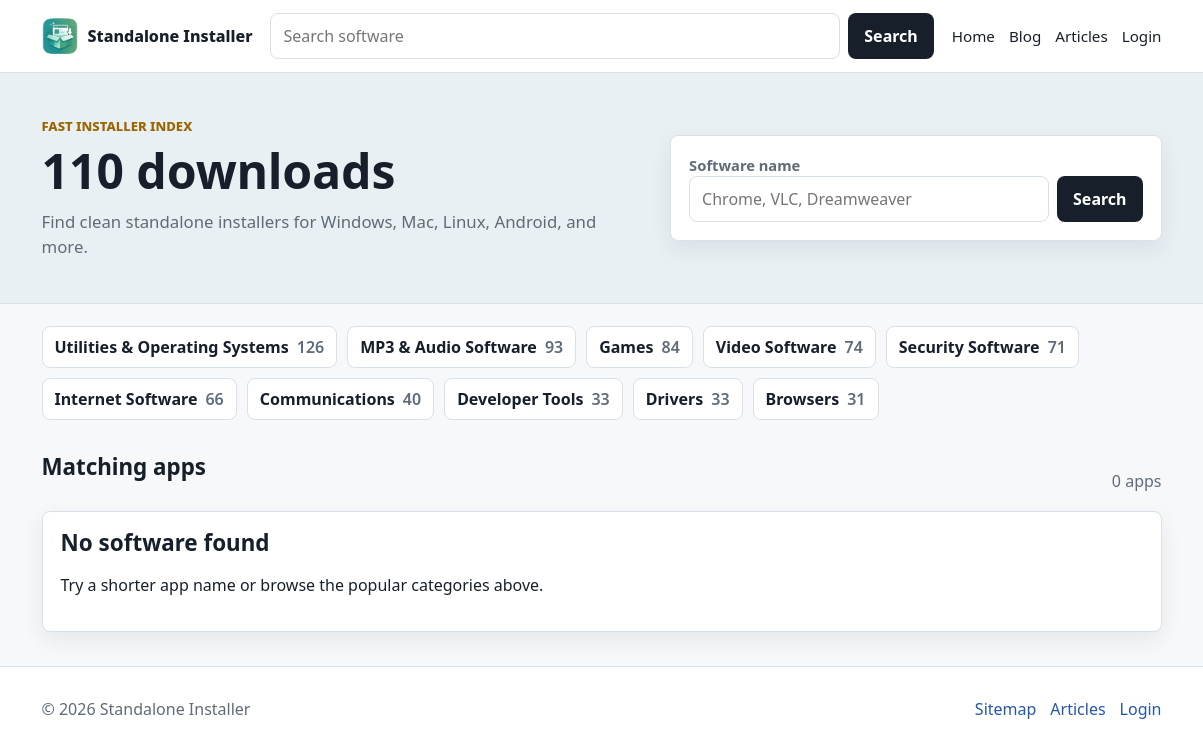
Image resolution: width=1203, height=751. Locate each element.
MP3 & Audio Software (461, 347)
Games (639, 347)
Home (973, 36)
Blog (1025, 36)
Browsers (816, 399)
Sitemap (1006, 709)
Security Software (982, 347)
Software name (744, 165)
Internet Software (139, 399)
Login (1142, 36)
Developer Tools (533, 399)
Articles (1081, 36)
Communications (340, 399)
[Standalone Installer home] (147, 36)
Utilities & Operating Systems (190, 347)
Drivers (688, 399)
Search (890, 36)
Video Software (789, 347)
